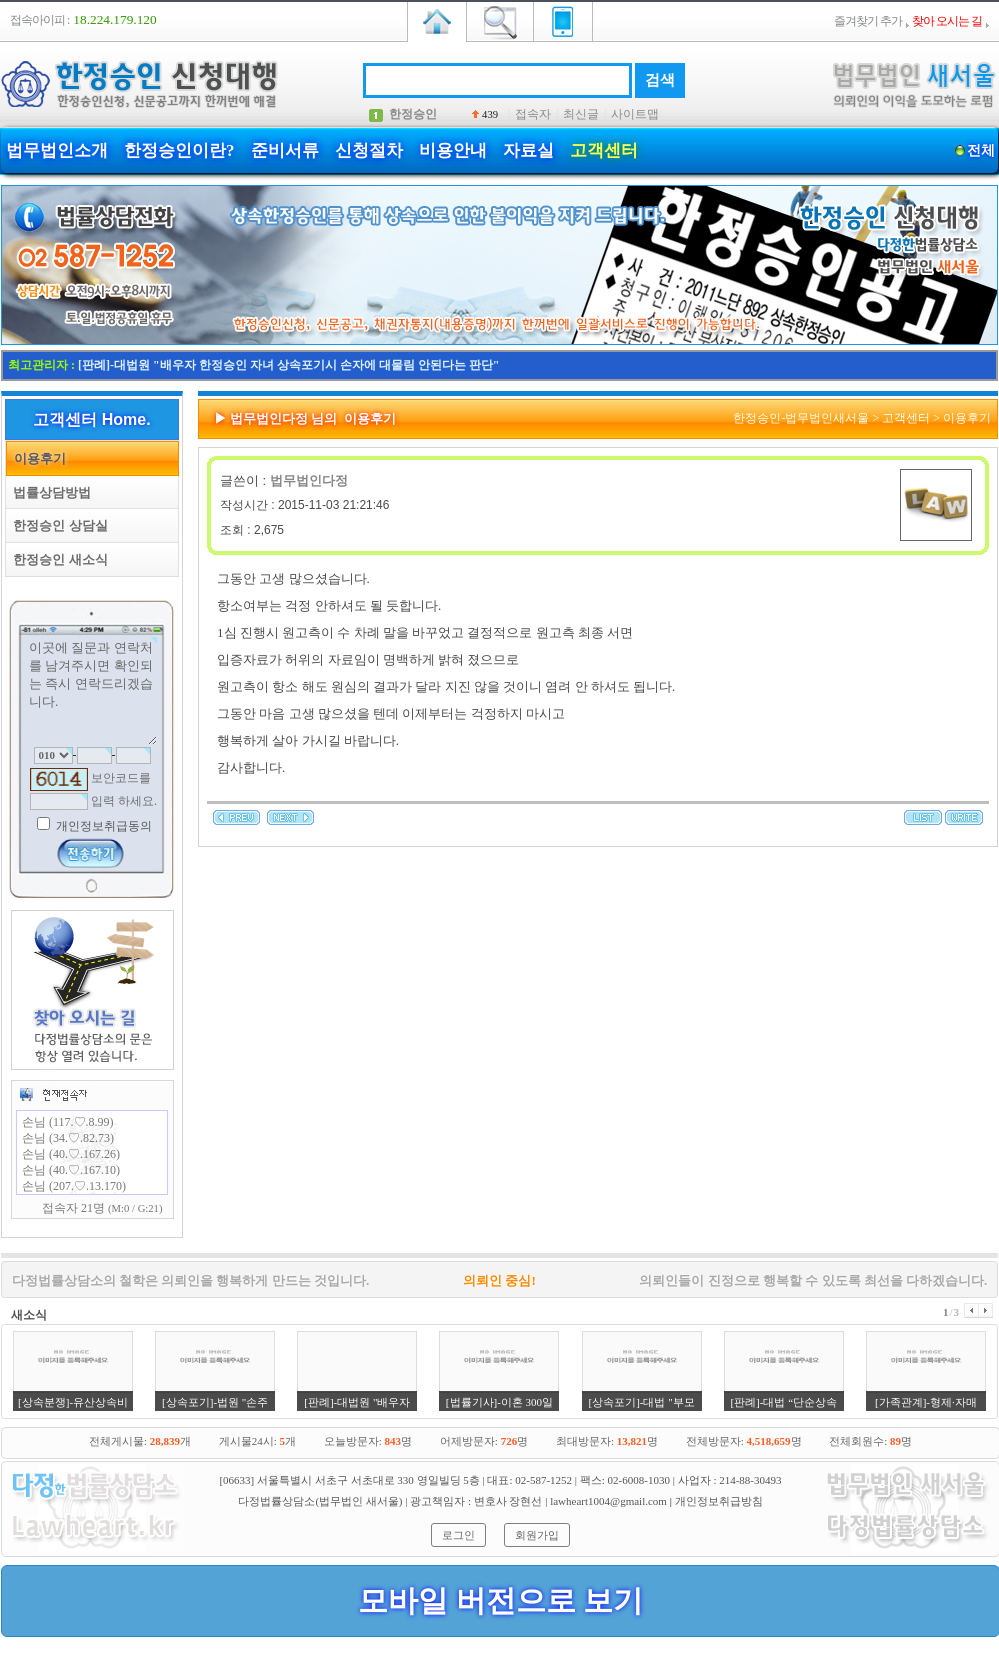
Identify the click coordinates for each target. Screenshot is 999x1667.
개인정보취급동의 (102, 826)
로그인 (458, 1535)
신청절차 (369, 150)
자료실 (528, 150)
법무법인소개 (57, 150)
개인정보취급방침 (719, 1501)
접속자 (533, 114)
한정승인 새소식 (57, 559)
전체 (980, 150)
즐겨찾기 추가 (868, 21)
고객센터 (604, 150)
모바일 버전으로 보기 (500, 1600)
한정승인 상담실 (57, 525)
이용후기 (36, 458)
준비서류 (285, 150)
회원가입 (537, 1535)
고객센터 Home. (91, 419)
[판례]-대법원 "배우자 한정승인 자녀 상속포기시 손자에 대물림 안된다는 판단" (288, 365)
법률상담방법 (48, 492)
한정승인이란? (179, 150)
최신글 (581, 114)
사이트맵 (635, 114)
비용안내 (453, 150)
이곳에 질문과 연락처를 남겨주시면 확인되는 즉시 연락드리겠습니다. (92, 691)
